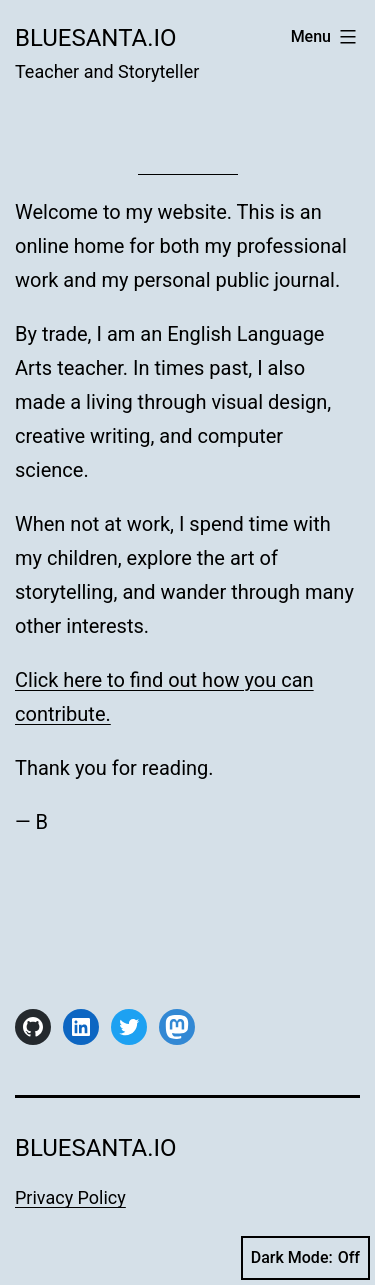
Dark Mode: (305, 1258)
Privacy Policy (70, 1197)
